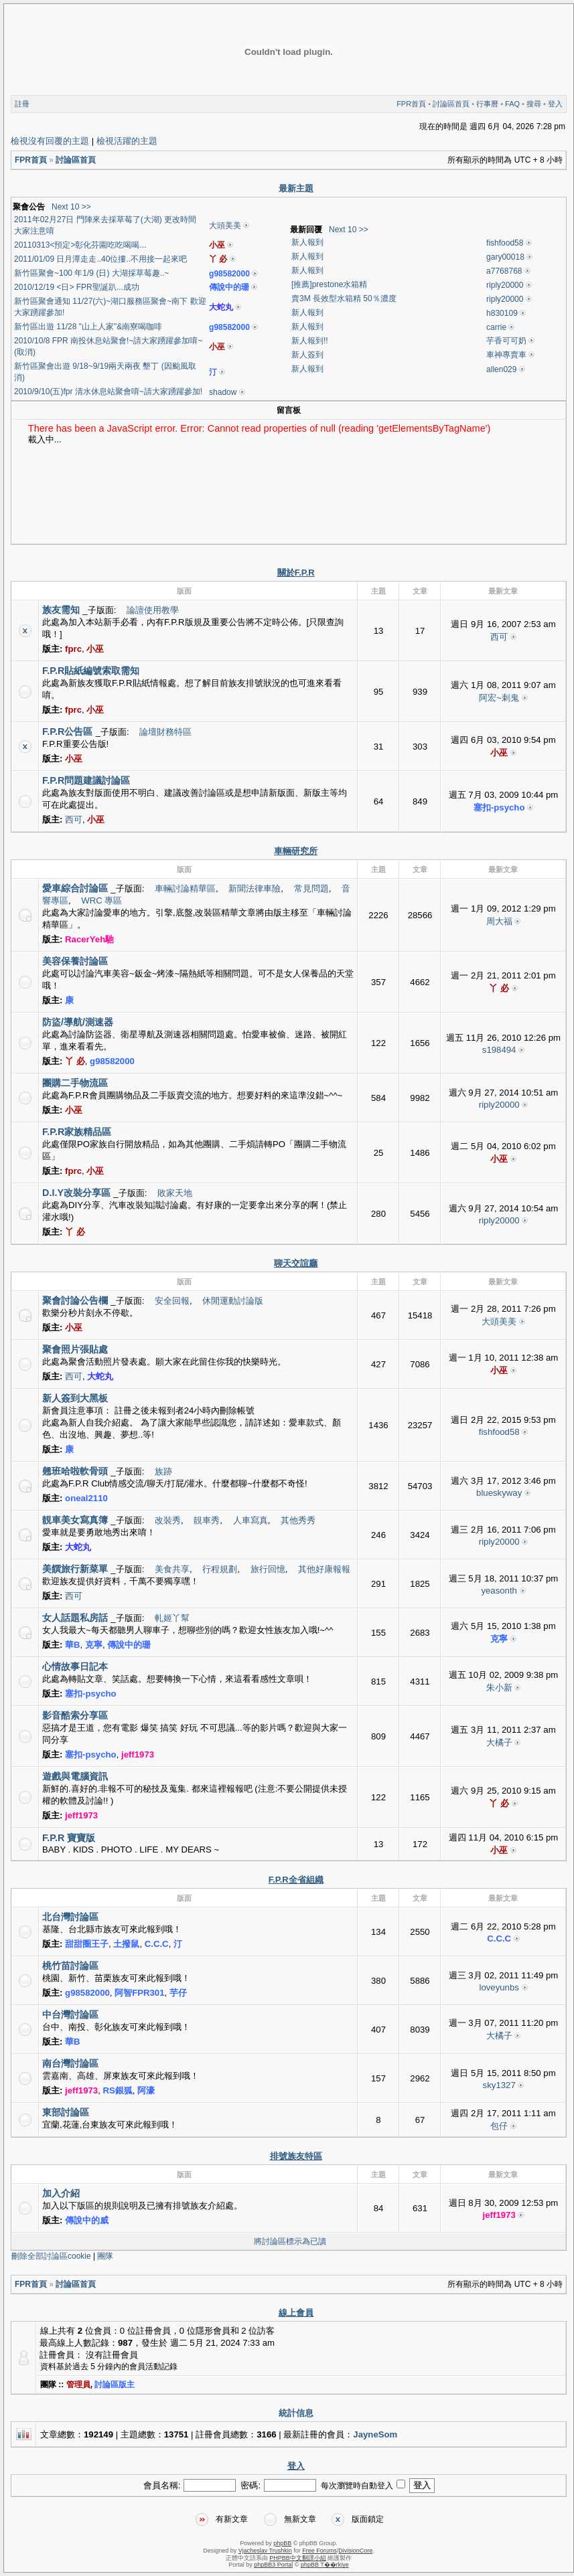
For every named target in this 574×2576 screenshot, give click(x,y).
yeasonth (499, 1590)
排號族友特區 (296, 2156)
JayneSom (375, 2434)
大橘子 (499, 1742)
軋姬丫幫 (172, 1618)
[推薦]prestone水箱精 (329, 284)
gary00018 (505, 257)
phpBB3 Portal (273, 2564)
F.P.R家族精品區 (76, 1131)
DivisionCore (355, 2550)
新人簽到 (307, 354)
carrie (496, 327)
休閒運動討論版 (232, 1301)
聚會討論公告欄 (75, 1300)
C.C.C (157, 1944)
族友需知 (61, 609)
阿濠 (146, 2090)
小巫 (217, 245)
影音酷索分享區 (75, 1715)
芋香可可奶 (506, 340)
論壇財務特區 (165, 732)
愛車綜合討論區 (75, 888)
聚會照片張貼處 (75, 1349)
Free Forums (319, 2550)
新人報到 (307, 242)
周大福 (499, 921)
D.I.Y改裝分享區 (76, 1192)
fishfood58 (504, 243)
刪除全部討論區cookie (51, 2256)
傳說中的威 (87, 2220)
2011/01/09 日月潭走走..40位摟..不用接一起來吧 (100, 259)
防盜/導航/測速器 (77, 1022)
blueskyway (499, 1493)
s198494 (499, 1050)
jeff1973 (137, 1754)
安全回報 (172, 1301)
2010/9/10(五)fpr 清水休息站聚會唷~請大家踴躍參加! (108, 391)
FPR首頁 (411, 104)
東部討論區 (65, 2112)
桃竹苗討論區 (70, 1965)
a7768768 (504, 271)
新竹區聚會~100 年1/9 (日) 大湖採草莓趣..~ (91, 273)
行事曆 (487, 104)
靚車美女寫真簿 (75, 1520)
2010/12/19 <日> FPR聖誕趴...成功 (76, 287)
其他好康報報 (324, 1569)
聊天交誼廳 (295, 1263)
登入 (555, 104)
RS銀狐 (118, 2090)
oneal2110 (86, 1498)
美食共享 (172, 1569)
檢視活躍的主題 (126, 141)
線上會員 (296, 2313)
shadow (222, 392)
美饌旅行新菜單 (75, 1568)
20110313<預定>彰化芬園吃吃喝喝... (80, 245)
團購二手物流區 (75, 1083)
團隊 (105, 2256)
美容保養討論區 (75, 961)
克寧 (93, 1645)
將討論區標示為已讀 (290, 2241)
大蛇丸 (221, 307)
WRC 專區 (101, 900)
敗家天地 (174, 1193)
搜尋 (533, 104)
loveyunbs (498, 1987)
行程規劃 (219, 1569)
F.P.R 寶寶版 (68, 1837)
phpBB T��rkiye (325, 2564)
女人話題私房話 (75, 1617)
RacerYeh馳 (89, 939)
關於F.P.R (296, 573)
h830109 (502, 313)
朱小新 (499, 1688)
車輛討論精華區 (185, 888)
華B (72, 1645)
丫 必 (218, 259)
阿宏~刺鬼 (499, 698)
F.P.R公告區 (67, 731)
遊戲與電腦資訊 (75, 1776)
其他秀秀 (298, 1520)
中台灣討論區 (70, 2014)
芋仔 (178, 1993)
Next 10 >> (71, 206)
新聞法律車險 (254, 888)
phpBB (282, 2543)
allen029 (501, 369)
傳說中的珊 (229, 287)
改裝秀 (168, 1520)
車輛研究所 (295, 851)
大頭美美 (225, 225)
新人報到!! (309, 340)
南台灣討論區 (70, 2063)
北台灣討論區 (70, 1916)
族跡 (163, 1471)
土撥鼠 (126, 1944)
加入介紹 (61, 2193)
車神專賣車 (506, 354)
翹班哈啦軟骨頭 (75, 1471)
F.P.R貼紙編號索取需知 (90, 670)
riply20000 (504, 285)
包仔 (499, 2126)
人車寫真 (250, 1520)
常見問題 (311, 888)
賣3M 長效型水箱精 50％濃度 (344, 298)
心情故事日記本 (75, 1666)
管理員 (78, 2384)
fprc (73, 649)
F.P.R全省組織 (296, 1880)
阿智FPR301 (139, 1993)
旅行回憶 (267, 1569)
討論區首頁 (451, 104)
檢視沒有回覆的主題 (50, 141)
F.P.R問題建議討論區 (86, 780)
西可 (499, 637)
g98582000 (229, 273)
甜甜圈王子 (87, 1944)
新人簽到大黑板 (75, 1398)
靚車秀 (207, 1520)
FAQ (512, 104)
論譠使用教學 (153, 610)
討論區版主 (114, 2384)
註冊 (22, 104)
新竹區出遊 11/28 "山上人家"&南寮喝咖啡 (88, 326)
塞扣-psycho (499, 807)
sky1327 (499, 2085)
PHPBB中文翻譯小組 (297, 2558)
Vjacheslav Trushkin (265, 2550)
